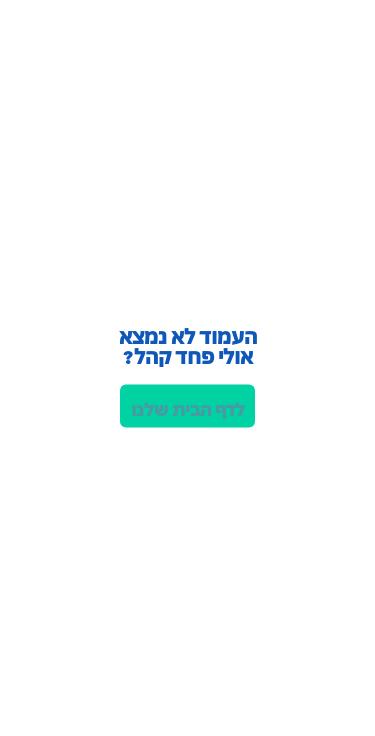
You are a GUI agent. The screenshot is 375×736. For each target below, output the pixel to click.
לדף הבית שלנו (188, 408)
